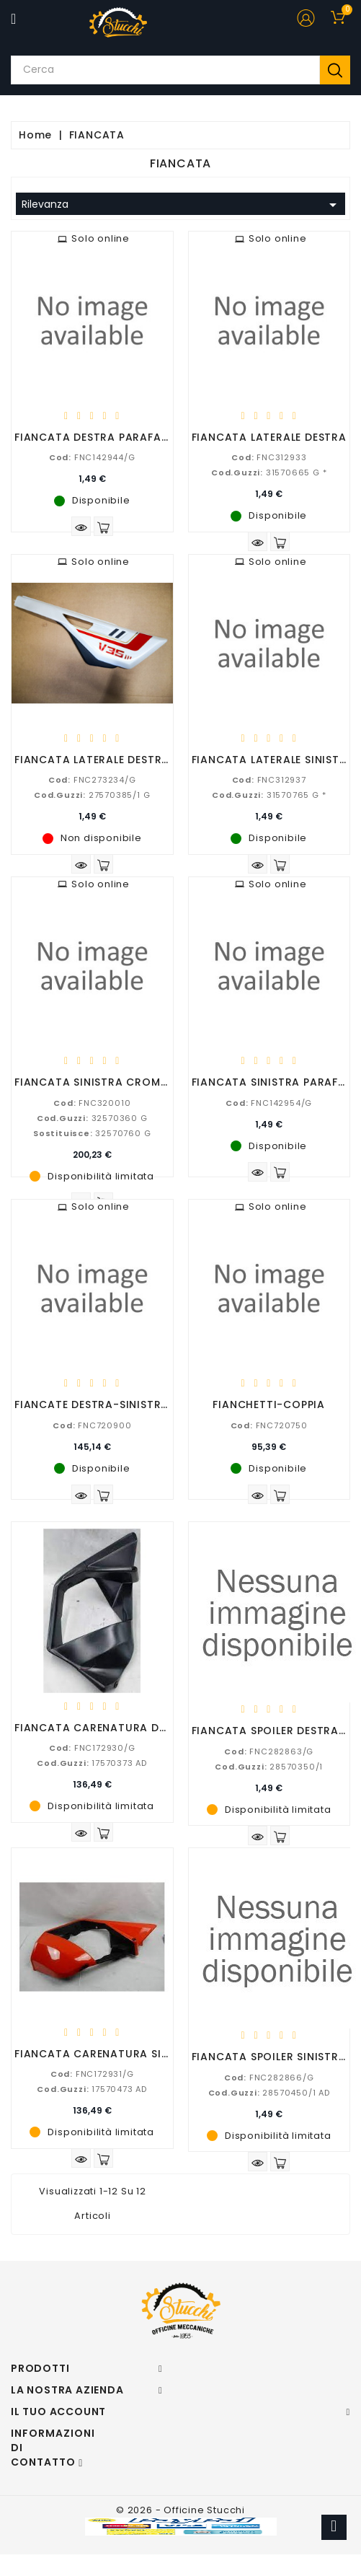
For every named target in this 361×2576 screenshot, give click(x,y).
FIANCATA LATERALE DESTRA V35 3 (109, 759)
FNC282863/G (268, 1751)
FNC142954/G (269, 1103)
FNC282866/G (269, 2077)
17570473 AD (92, 2089)
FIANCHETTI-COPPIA (269, 1404)
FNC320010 (91, 1103)
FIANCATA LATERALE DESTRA (269, 437)
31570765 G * (269, 795)
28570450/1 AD (269, 2092)
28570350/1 (269, 1766)
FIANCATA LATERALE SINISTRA (273, 759)
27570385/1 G (92, 795)
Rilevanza (182, 205)
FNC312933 (268, 457)
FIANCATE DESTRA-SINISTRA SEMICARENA (127, 1404)
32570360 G (92, 1118)
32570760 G (92, 1133)
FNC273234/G (92, 780)
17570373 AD (92, 1763)
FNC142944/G (92, 457)
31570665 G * (268, 472)
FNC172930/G (92, 1748)
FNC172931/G (92, 2074)
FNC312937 (269, 780)
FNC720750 (269, 1425)
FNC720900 (92, 1425)
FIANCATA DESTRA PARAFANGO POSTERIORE (136, 437)
